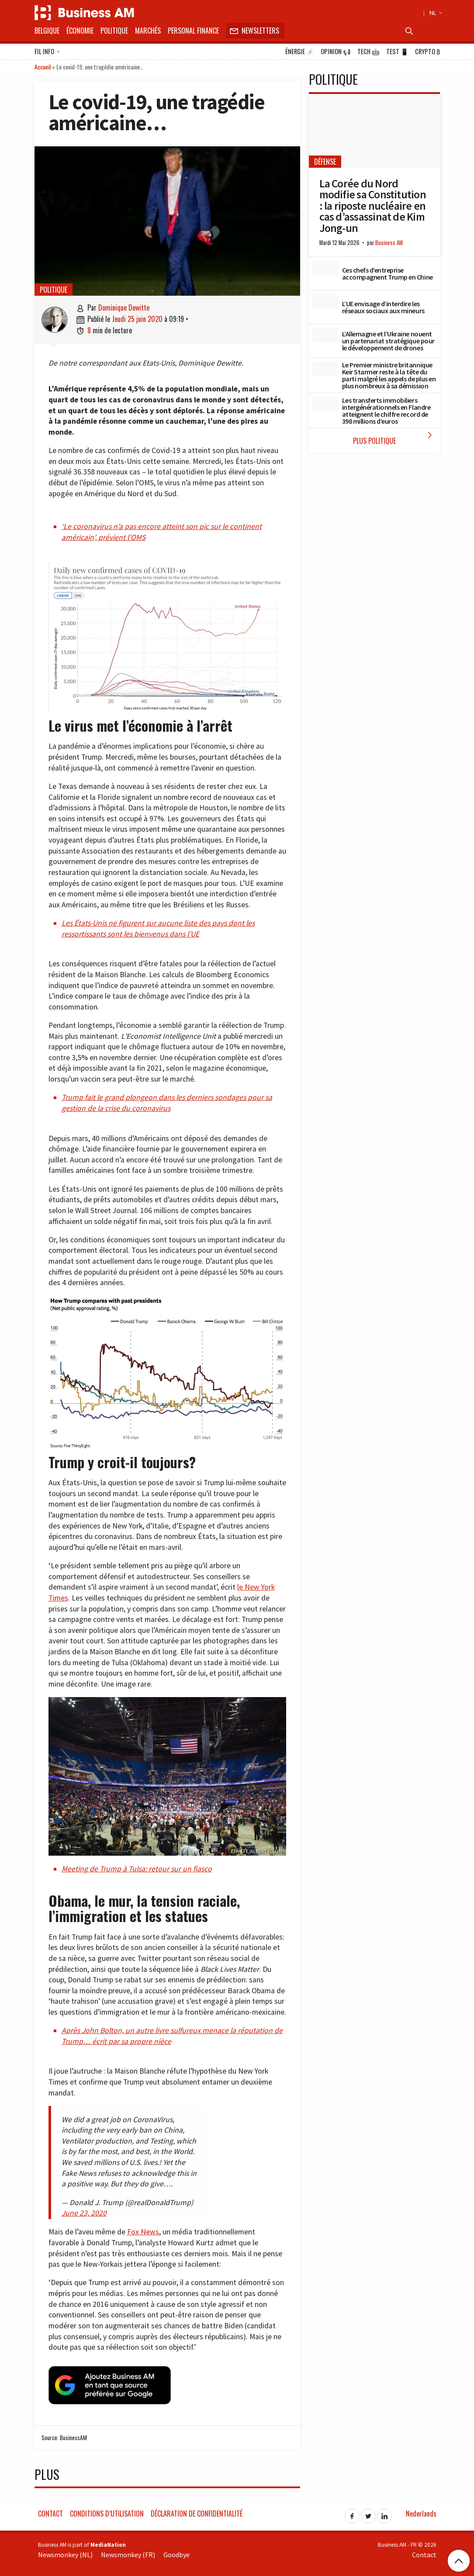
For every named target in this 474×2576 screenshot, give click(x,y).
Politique (114, 30)
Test (397, 51)
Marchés (148, 30)
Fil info (47, 52)
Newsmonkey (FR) (128, 2553)
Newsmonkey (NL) (65, 2553)
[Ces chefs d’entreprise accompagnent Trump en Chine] (325, 267)
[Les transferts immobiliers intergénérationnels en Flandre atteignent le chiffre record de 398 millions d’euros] (325, 404)
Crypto (427, 51)
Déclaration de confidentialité (196, 2512)
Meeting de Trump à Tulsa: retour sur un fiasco (137, 1869)
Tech (368, 51)
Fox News (143, 2232)
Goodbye (176, 2553)
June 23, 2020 (84, 2213)
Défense (325, 161)
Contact (50, 2512)
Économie (79, 30)
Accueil (43, 66)
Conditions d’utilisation (107, 2512)
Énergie (299, 51)
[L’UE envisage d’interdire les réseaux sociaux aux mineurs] (325, 301)
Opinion (336, 51)
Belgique (47, 30)
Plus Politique (394, 438)
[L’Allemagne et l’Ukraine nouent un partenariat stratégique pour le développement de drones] (325, 335)
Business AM (389, 243)
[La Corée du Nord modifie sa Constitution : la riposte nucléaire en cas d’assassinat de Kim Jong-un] (374, 131)
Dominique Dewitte (123, 307)
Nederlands (421, 2512)
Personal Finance (193, 30)
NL (434, 13)
